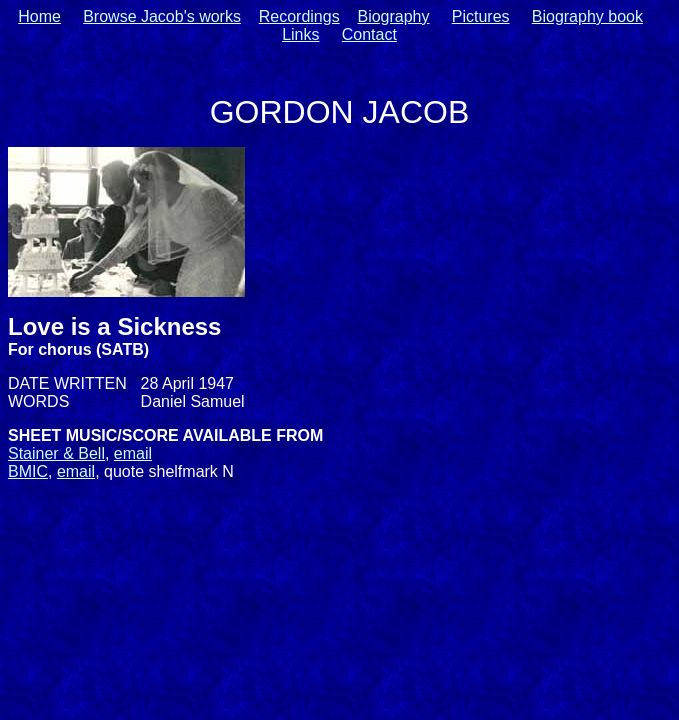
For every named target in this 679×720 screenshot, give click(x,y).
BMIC (28, 471)
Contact (369, 34)
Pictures (481, 16)
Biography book (587, 16)
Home (39, 16)
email (133, 453)
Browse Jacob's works (162, 16)
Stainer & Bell (56, 453)
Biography (393, 16)
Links (300, 34)
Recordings (299, 16)
